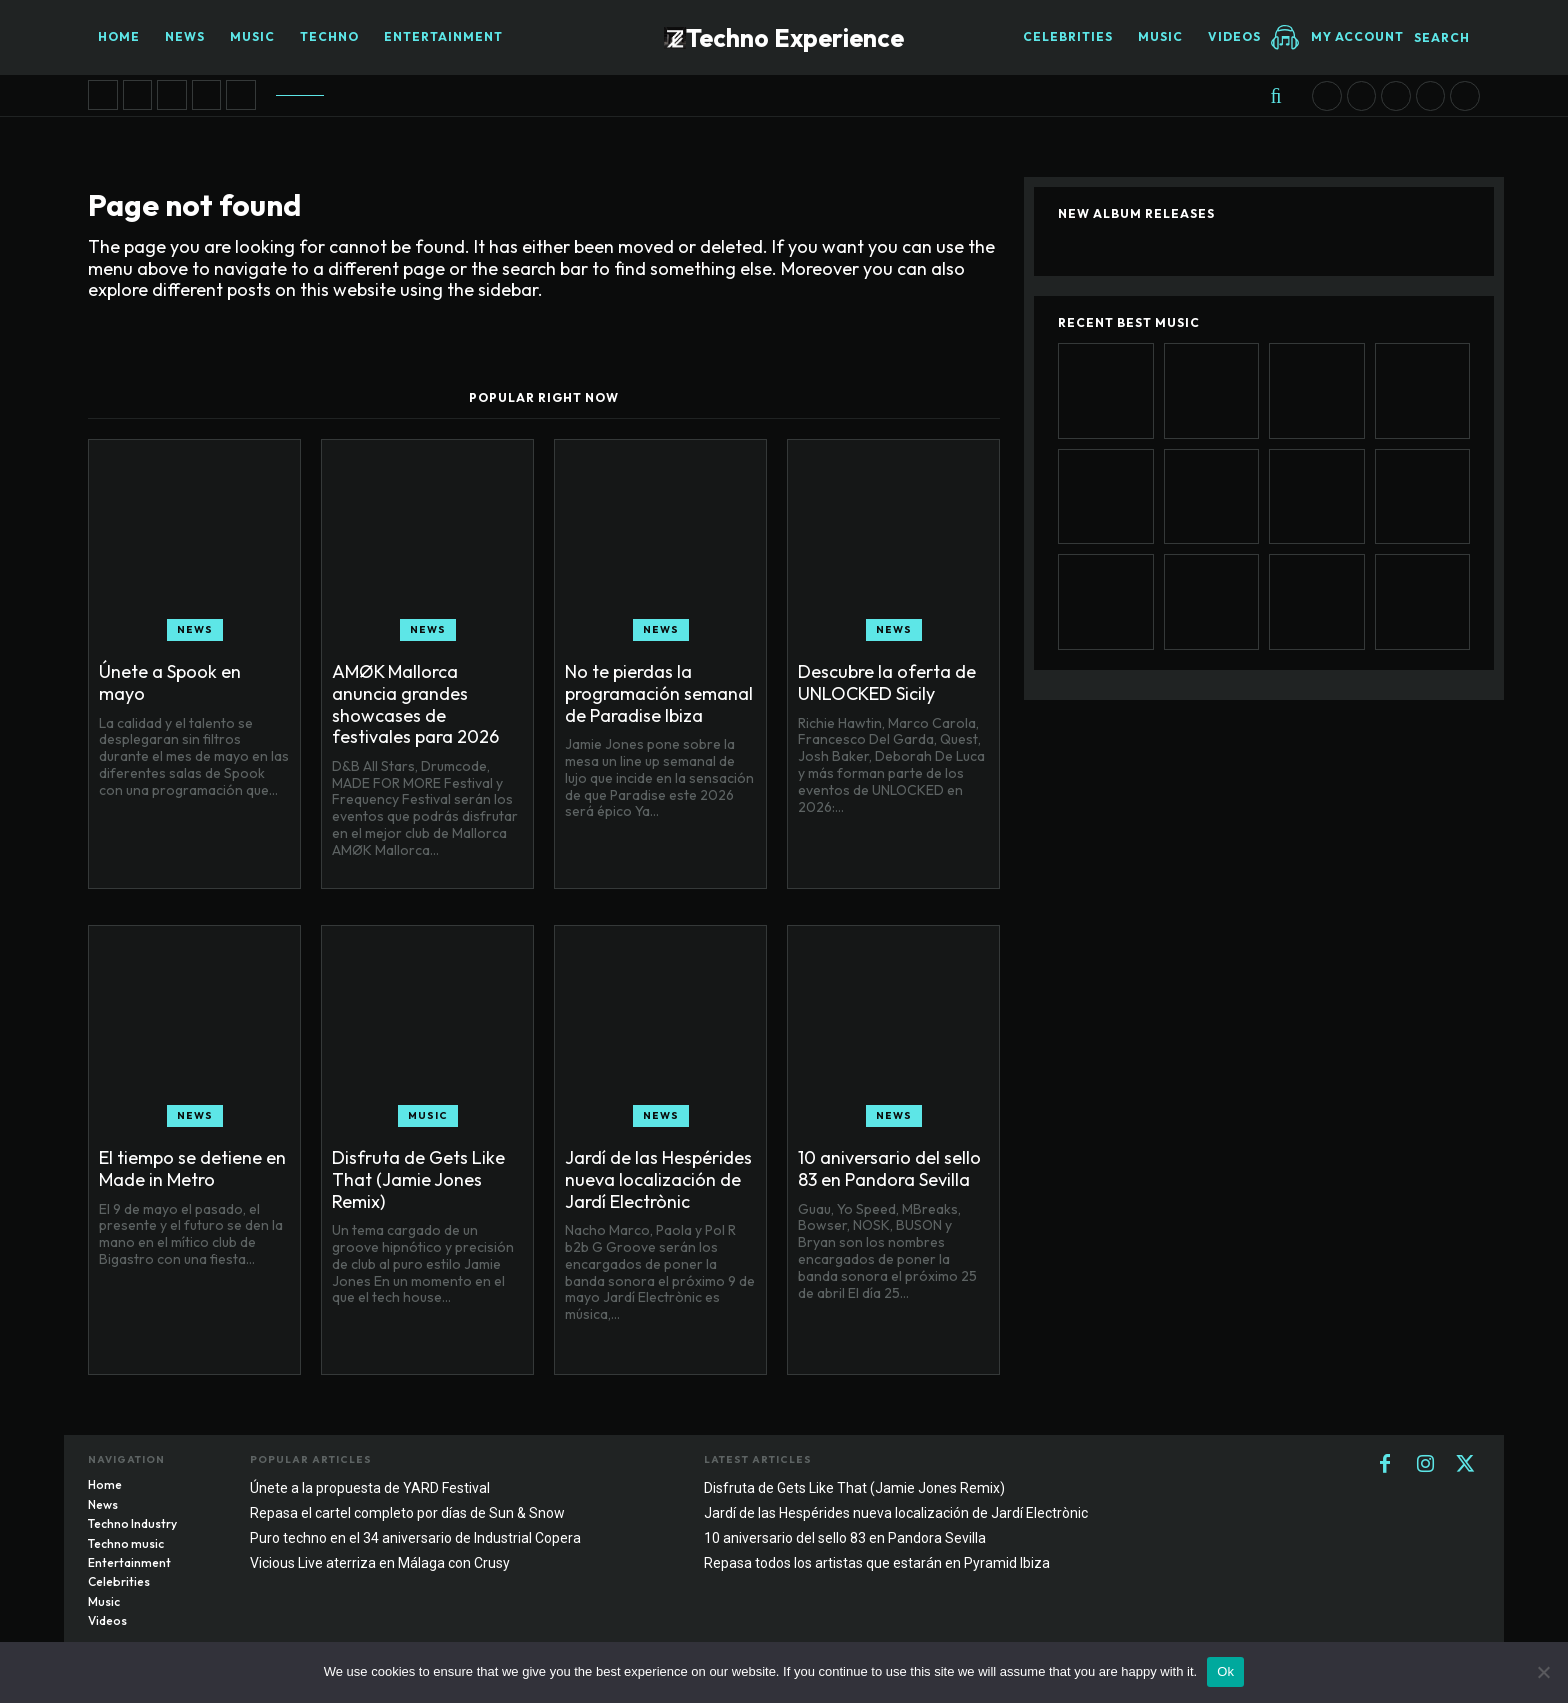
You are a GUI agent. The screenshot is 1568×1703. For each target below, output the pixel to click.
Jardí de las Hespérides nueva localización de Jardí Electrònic (658, 1179)
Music (428, 1115)
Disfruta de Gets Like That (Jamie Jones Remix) (418, 1179)
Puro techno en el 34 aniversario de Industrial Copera (415, 1538)
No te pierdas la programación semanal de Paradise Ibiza (659, 693)
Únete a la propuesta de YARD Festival (370, 1488)
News (195, 629)
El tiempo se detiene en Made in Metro (192, 1168)
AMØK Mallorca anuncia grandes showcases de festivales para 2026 (415, 704)
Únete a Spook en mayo (170, 682)
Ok (1225, 1671)
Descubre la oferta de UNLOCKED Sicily (887, 682)
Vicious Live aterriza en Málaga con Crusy (380, 1563)
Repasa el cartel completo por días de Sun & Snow (407, 1513)
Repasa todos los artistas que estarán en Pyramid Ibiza (877, 1563)
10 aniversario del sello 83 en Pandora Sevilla (889, 1168)
